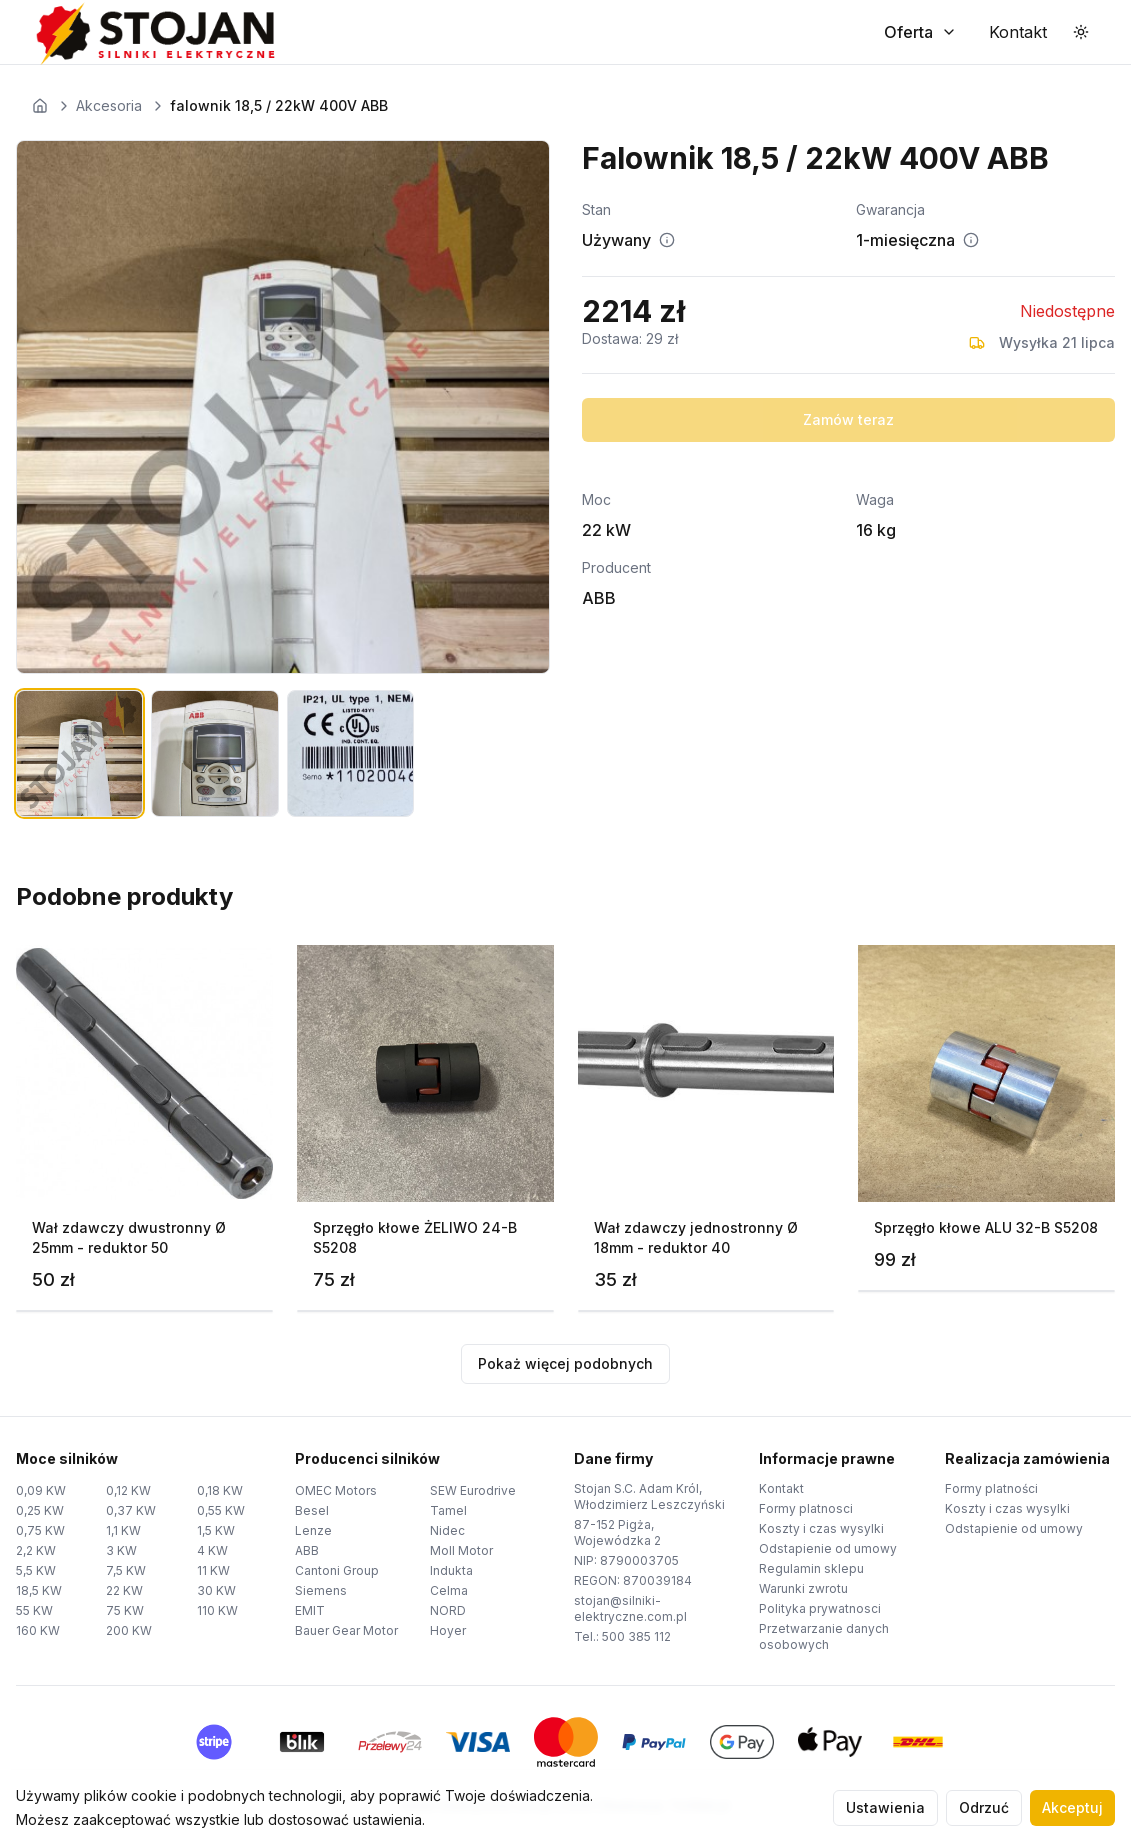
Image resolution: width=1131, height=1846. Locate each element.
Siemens (321, 1590)
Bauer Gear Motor (346, 1630)
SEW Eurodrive (473, 1490)
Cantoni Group (337, 1570)
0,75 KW (40, 1530)
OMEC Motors (336, 1490)
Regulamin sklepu (811, 1568)
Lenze (313, 1530)
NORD (448, 1610)
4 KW (212, 1550)
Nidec (447, 1530)
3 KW (121, 1550)
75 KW (125, 1610)
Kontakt (781, 1488)
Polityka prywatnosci (820, 1608)
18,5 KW (39, 1590)
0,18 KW (220, 1490)
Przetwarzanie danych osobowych (824, 1636)
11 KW (213, 1570)
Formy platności (991, 1488)
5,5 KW (36, 1570)
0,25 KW (40, 1510)
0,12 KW (128, 1490)
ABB (307, 1550)
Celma (449, 1590)
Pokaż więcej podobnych (565, 1363)
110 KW (217, 1610)
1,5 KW (216, 1530)
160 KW (38, 1630)
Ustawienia (885, 1807)
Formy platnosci (806, 1508)
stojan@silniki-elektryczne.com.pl (630, 1608)
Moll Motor (461, 1550)
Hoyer (448, 1630)
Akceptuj (1072, 1807)
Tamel (448, 1510)
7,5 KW (126, 1570)
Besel (312, 1510)
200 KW (129, 1630)
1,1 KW (123, 1530)
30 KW (216, 1590)
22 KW (124, 1590)
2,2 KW (36, 1550)
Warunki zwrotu (803, 1588)
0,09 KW (41, 1490)
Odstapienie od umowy (828, 1548)
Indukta (451, 1570)
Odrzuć (984, 1807)
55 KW (34, 1610)
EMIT (310, 1610)
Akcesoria (109, 105)
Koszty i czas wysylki (821, 1528)
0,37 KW (131, 1510)
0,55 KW (221, 1510)
